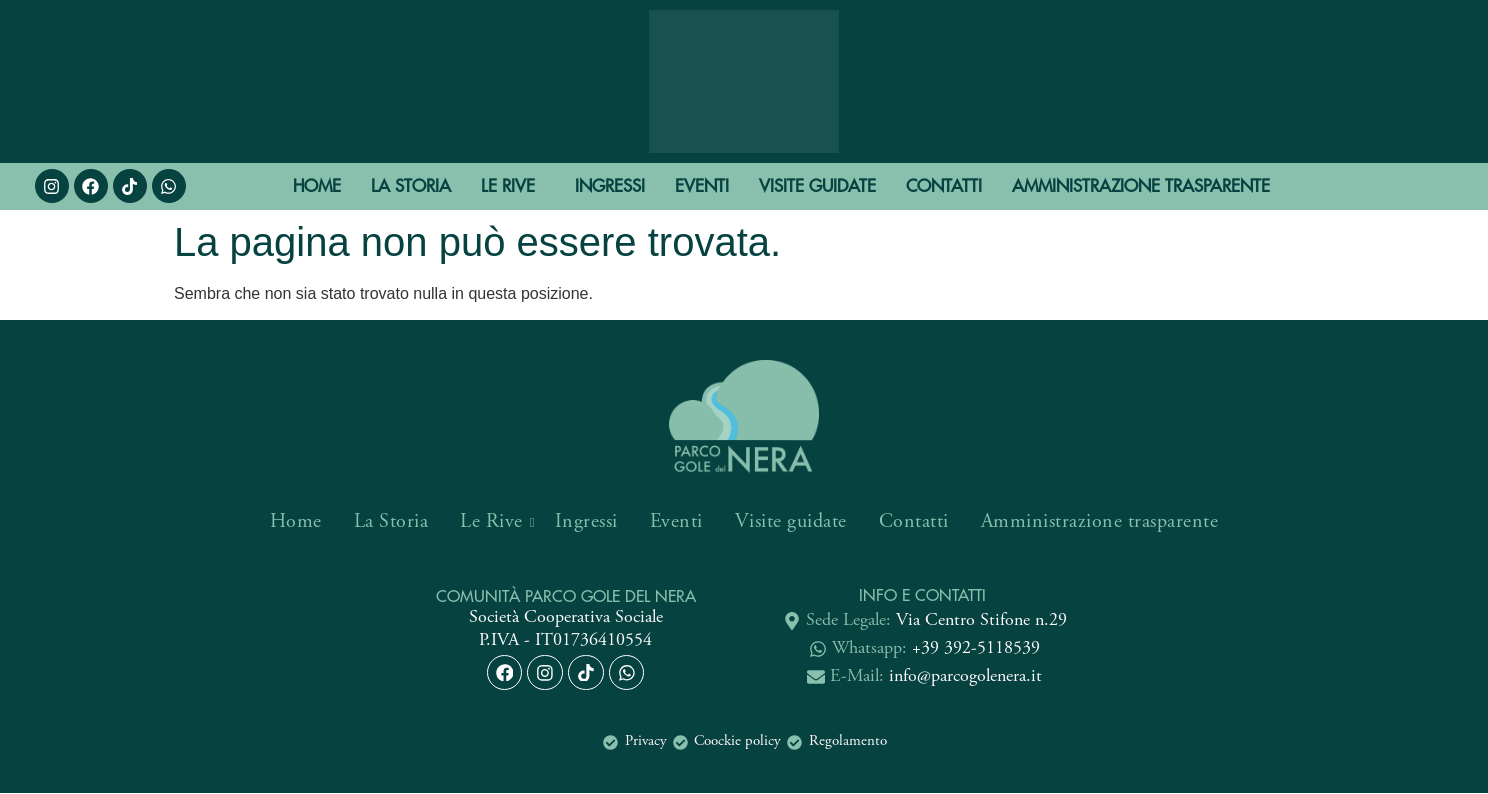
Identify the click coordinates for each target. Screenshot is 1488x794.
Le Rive (508, 186)
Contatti (944, 186)
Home (317, 186)
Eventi (702, 186)
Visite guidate (817, 186)
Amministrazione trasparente (1141, 186)
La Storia (411, 186)
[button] (513, 186)
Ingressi (610, 186)
